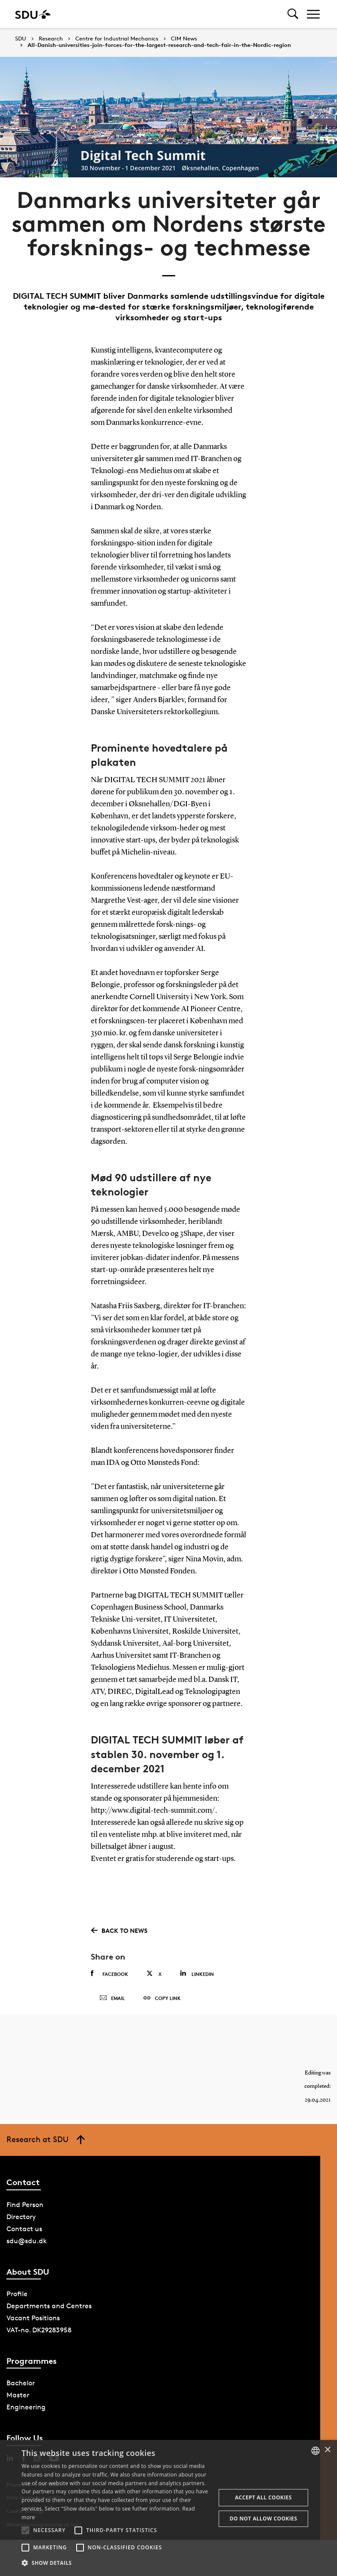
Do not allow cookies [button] (263, 2518)
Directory (21, 2217)
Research (51, 39)
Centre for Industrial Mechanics (116, 39)
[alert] (168, 2508)
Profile (17, 2294)
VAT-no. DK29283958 (38, 2330)
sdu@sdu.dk (26, 2241)
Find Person (24, 2205)
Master (17, 2395)
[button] (25, 2530)
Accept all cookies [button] (263, 2497)
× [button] (327, 2450)
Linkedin (197, 1973)
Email (112, 1998)
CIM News (184, 39)
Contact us (24, 2229)
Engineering (26, 2407)
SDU (20, 38)
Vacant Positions (33, 2318)
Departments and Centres (49, 2306)
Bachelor (20, 2383)
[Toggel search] (293, 14)
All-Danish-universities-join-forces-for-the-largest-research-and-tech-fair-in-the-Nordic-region (159, 45)
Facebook (109, 1973)
